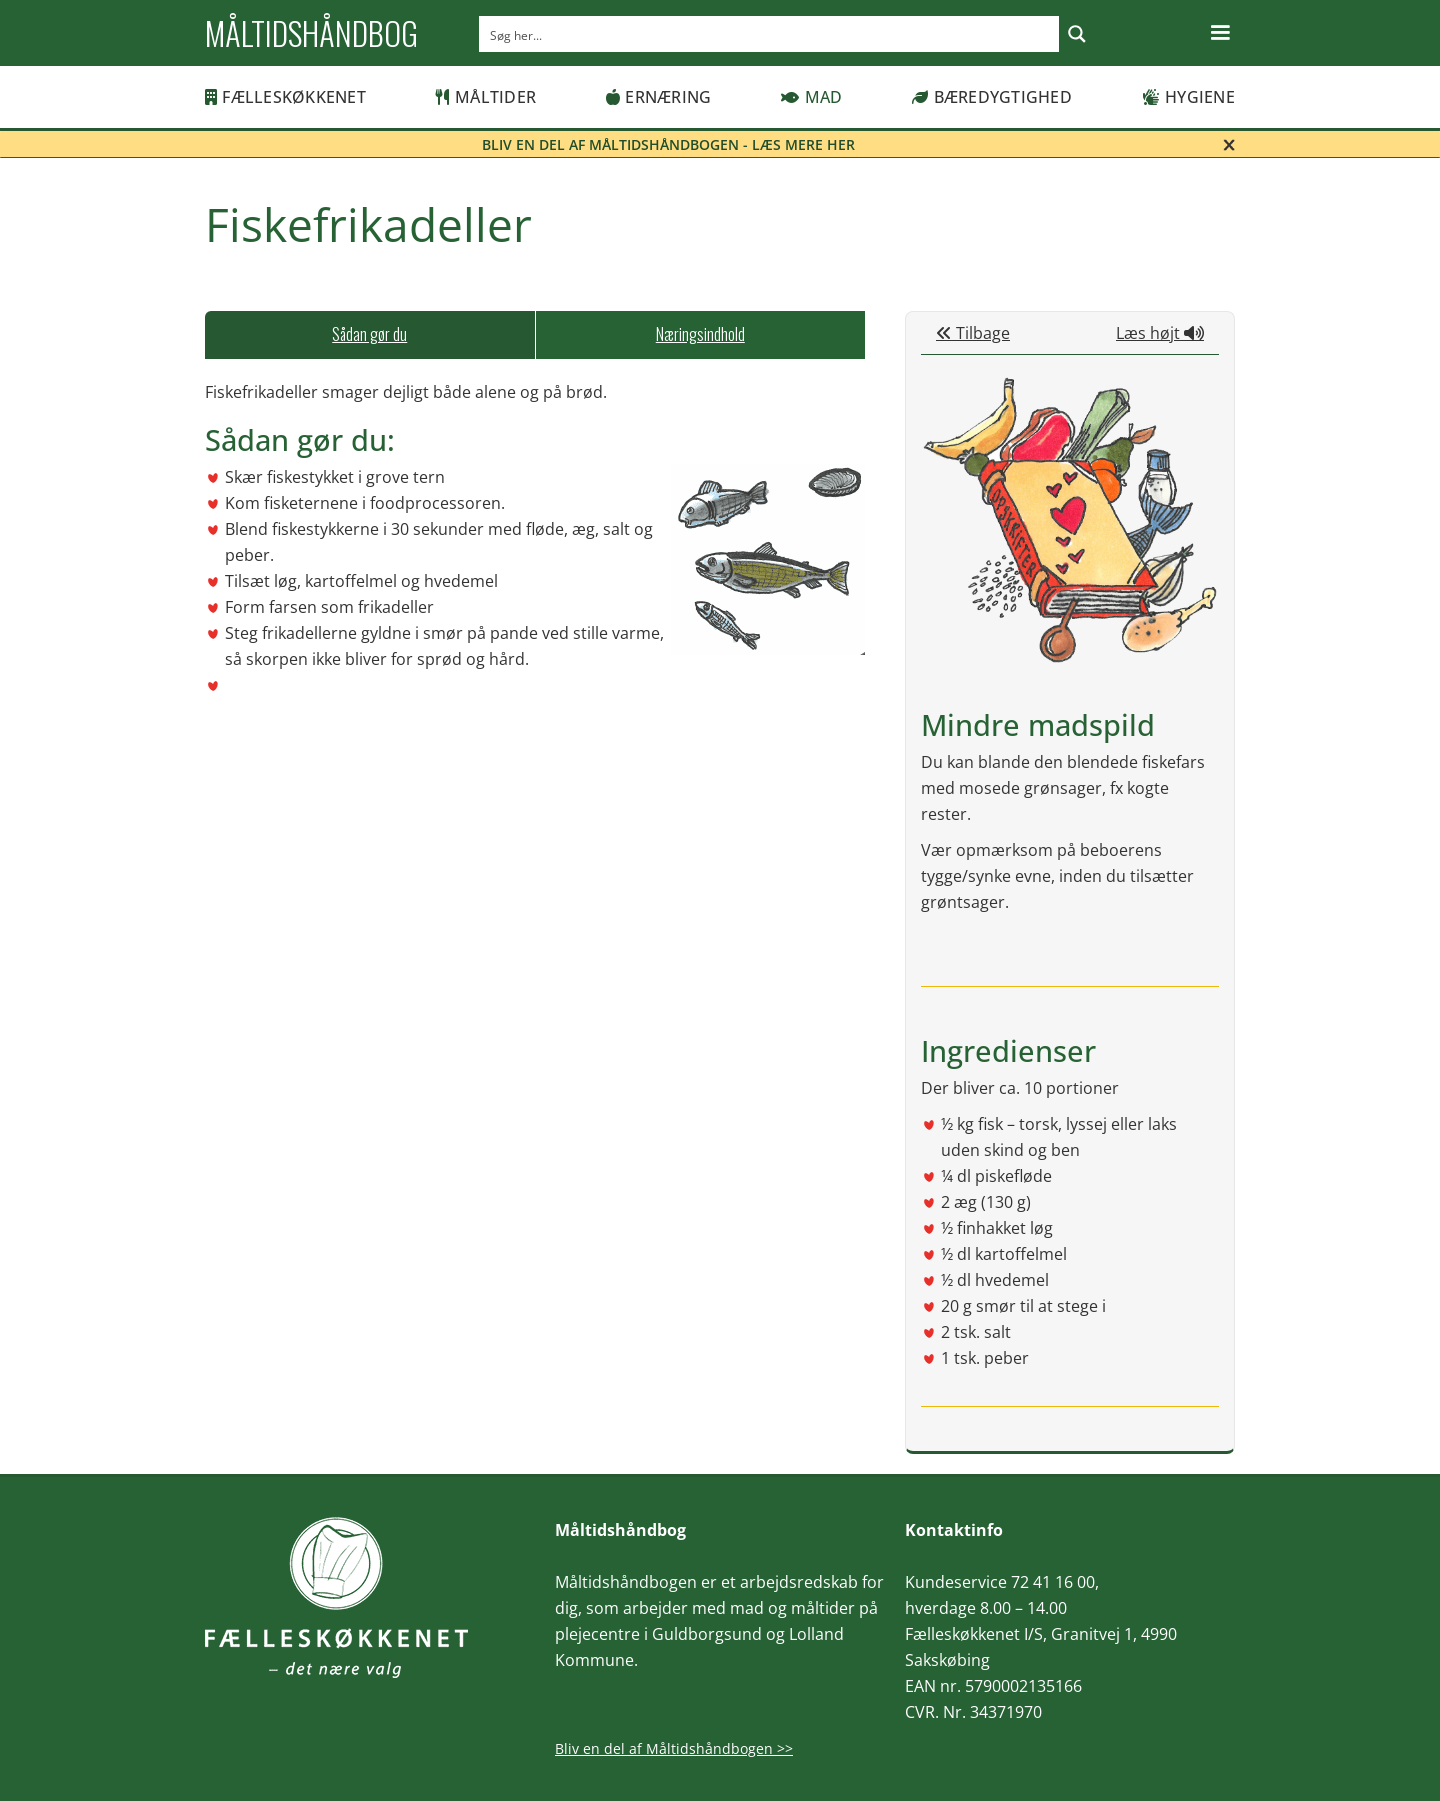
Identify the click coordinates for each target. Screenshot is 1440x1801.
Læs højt (1160, 333)
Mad (811, 97)
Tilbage (973, 333)
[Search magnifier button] (1077, 34)
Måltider (486, 97)
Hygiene (1188, 97)
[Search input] (770, 34)
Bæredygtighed (992, 97)
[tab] (370, 335)
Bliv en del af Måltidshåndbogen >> (674, 1748)
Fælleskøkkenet (285, 97)
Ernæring (658, 97)
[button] (1220, 33)
